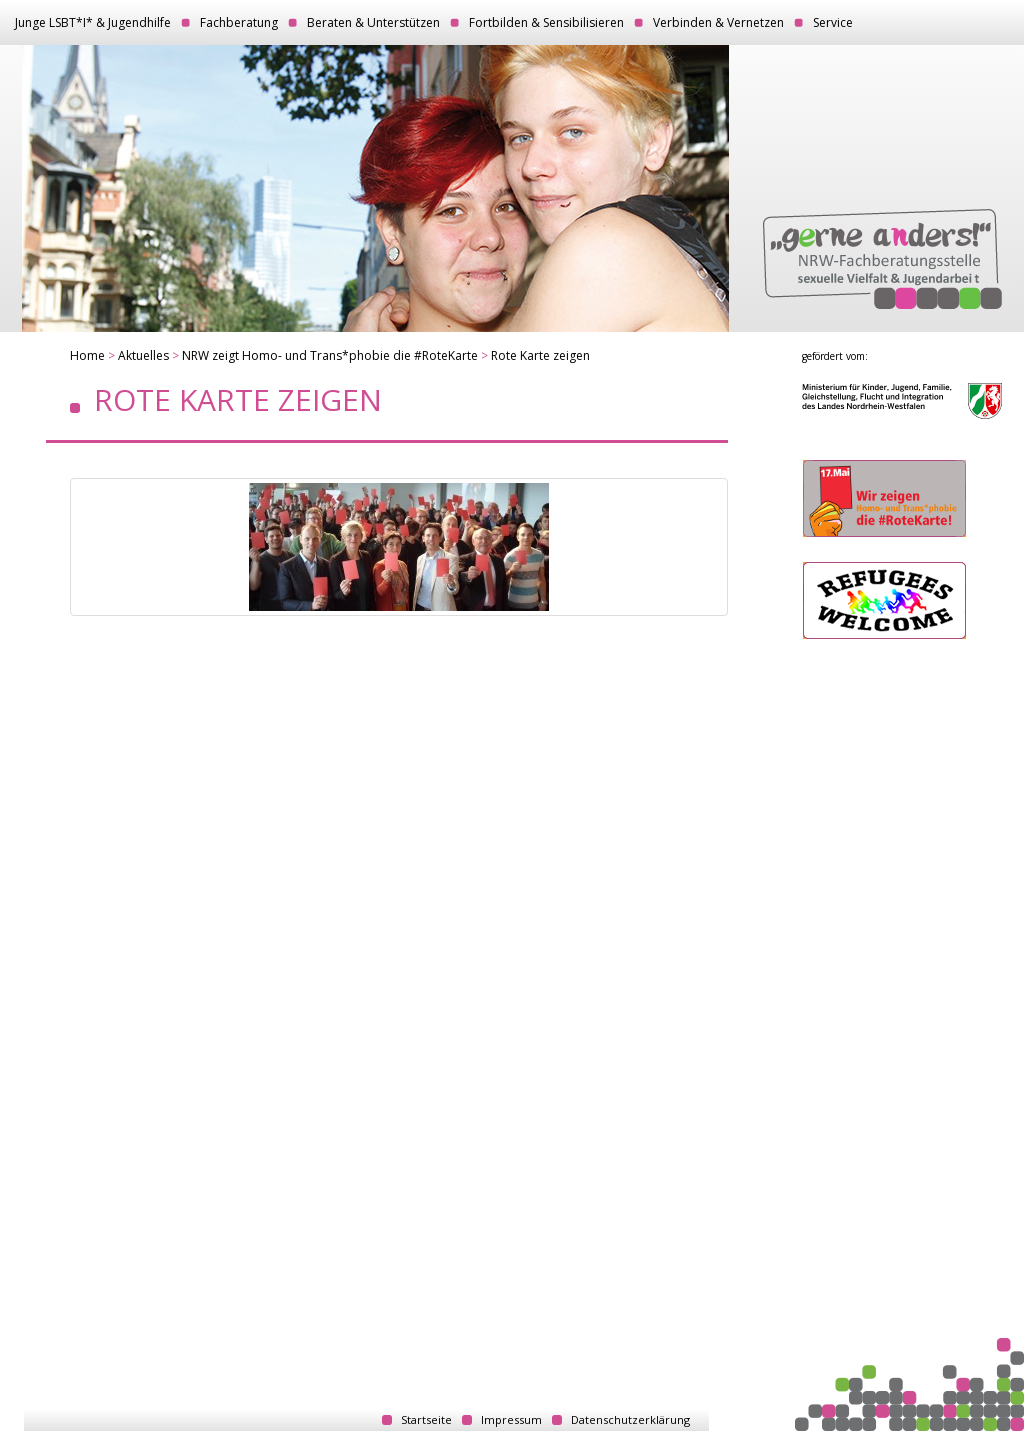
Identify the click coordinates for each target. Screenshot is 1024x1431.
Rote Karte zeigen (540, 355)
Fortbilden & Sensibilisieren (546, 22)
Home (87, 355)
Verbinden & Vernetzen (718, 22)
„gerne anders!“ (882, 259)
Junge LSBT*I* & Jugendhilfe (93, 22)
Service (833, 22)
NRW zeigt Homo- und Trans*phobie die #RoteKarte (330, 355)
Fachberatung (239, 22)
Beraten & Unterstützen (373, 22)
